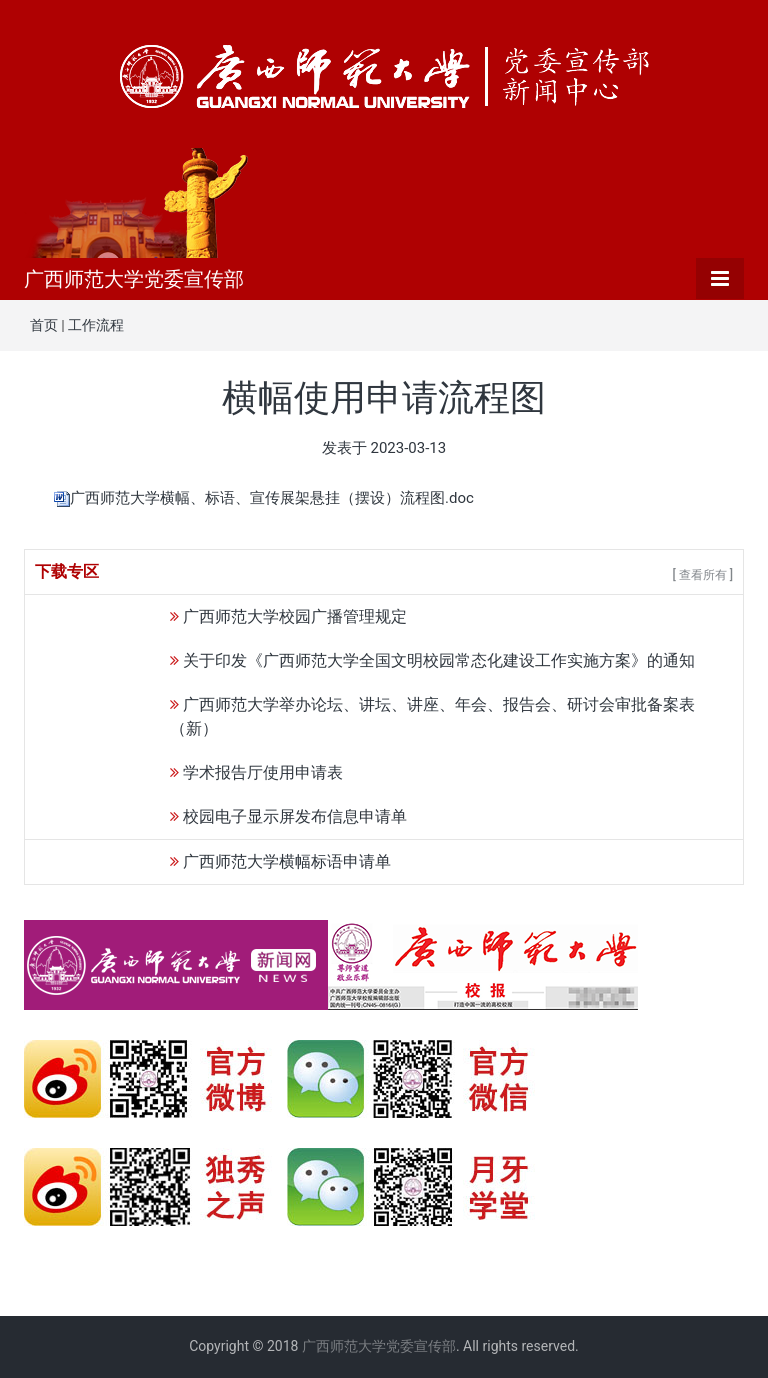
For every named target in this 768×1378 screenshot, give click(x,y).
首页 (44, 325)
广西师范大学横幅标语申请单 (287, 861)
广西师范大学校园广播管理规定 (295, 616)
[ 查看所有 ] (703, 575)
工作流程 (96, 325)
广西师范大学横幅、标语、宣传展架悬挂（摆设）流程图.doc (272, 498)
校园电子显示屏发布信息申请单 (295, 816)
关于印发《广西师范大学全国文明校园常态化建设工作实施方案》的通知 (439, 660)
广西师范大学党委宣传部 (134, 279)
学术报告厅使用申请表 (263, 772)
